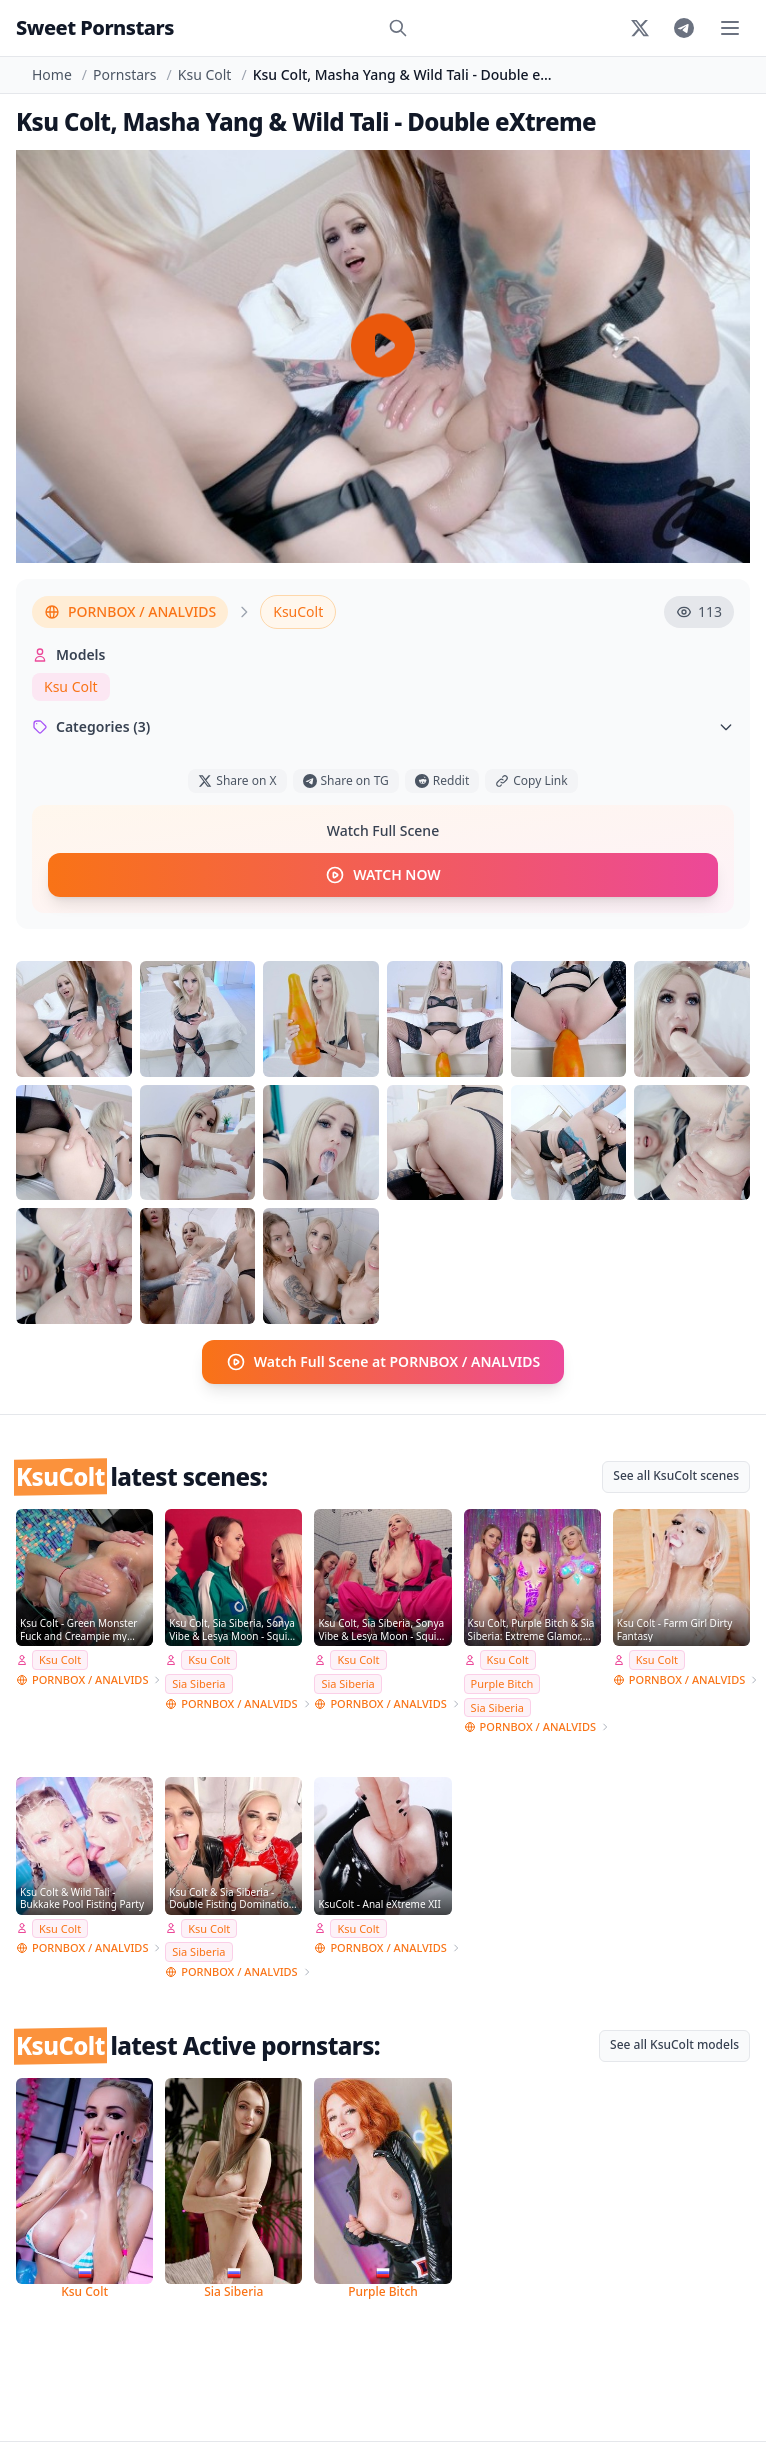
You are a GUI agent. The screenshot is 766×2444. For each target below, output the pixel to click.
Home (52, 74)
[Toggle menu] (730, 28)
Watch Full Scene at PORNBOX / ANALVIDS (383, 1362)
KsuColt (298, 611)
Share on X (237, 780)
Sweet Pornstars (95, 27)
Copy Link (531, 780)
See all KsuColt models (674, 2044)
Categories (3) (383, 726)
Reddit (442, 780)
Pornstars (124, 74)
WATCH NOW (382, 875)
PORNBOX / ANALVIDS (130, 611)
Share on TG (346, 780)
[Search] (398, 28)
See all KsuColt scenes (676, 1475)
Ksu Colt (205, 74)
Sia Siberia (198, 1683)
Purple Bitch (502, 1683)
